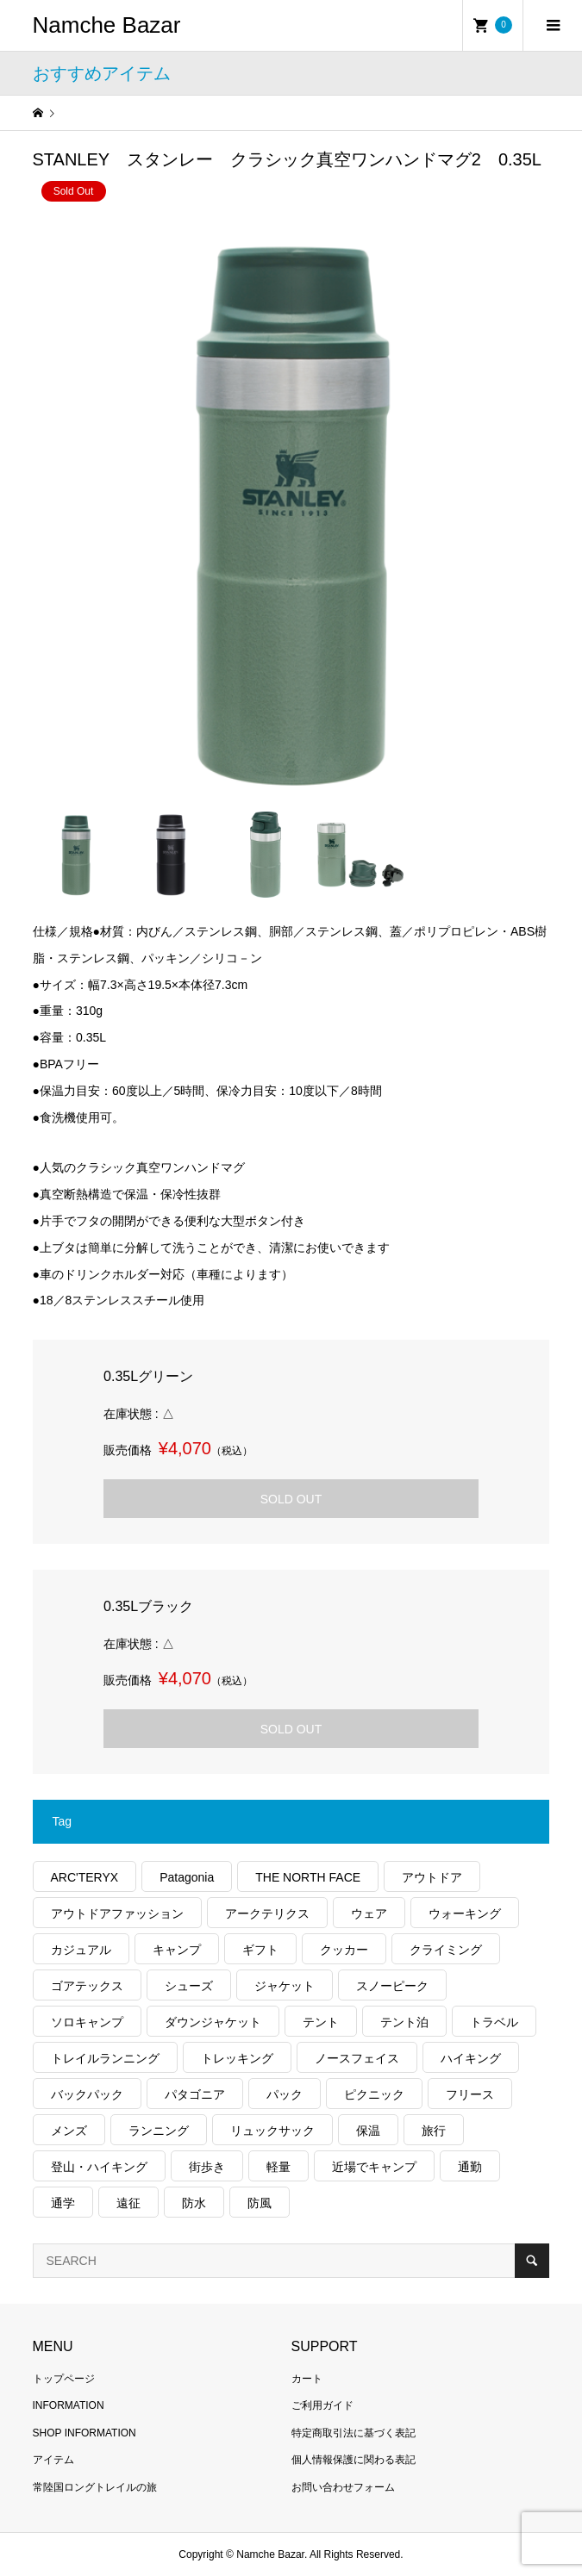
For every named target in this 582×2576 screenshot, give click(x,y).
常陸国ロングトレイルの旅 (95, 2487)
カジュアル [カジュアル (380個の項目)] (81, 1950)
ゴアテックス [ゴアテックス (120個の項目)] (87, 1986)
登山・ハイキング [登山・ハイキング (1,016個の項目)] (99, 2167)
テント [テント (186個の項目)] (321, 2022)
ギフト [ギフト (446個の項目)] (260, 1950)
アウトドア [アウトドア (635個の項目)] (432, 1877)
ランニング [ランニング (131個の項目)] (158, 2130)
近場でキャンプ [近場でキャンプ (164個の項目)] (374, 2167)
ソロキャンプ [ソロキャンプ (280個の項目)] (87, 2022)
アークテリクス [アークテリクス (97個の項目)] (267, 1913)
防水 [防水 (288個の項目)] (194, 2203)
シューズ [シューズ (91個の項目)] (189, 1986)
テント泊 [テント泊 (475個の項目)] (404, 2022)
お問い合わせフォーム (343, 2487)
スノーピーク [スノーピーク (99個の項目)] (392, 1986)
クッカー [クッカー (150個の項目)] (344, 1950)
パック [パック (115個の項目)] (284, 2094)
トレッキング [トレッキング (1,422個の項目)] (237, 2058)
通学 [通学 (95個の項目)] (63, 2203)
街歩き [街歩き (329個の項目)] (207, 2167)
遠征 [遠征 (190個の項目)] (128, 2203)
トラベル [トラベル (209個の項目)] (494, 2022)
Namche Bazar (107, 25)
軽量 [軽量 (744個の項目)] (278, 2167)
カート (306, 2379)
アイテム (53, 2460)
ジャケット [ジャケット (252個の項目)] (284, 1986)
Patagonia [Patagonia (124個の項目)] (187, 1877)
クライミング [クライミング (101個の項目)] (446, 1950)
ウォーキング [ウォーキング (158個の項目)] (465, 1913)
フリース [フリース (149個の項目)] (470, 2094)
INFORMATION (68, 2405)
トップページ (64, 2379)
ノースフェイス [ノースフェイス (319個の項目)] (357, 2058)
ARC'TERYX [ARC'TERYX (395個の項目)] (85, 1877)
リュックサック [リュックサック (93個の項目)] (272, 2130)
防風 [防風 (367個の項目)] (259, 2203)
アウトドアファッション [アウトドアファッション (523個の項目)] (117, 1913)
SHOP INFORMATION (84, 2433)
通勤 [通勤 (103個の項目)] (470, 2167)
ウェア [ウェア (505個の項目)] (369, 1913)
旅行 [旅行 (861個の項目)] (434, 2130)
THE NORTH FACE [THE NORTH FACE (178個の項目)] (307, 1877)
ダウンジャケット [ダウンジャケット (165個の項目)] (213, 2022)
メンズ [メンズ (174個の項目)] (69, 2130)
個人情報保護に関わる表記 (353, 2460)
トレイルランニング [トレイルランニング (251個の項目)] (105, 2058)
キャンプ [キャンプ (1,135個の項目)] (177, 1950)
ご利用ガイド (322, 2405)
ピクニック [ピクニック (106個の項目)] (374, 2094)
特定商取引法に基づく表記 (353, 2433)
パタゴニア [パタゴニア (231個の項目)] (195, 2094)
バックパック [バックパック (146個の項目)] (87, 2094)
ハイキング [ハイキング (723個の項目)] (471, 2058)
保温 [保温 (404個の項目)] (368, 2130)
